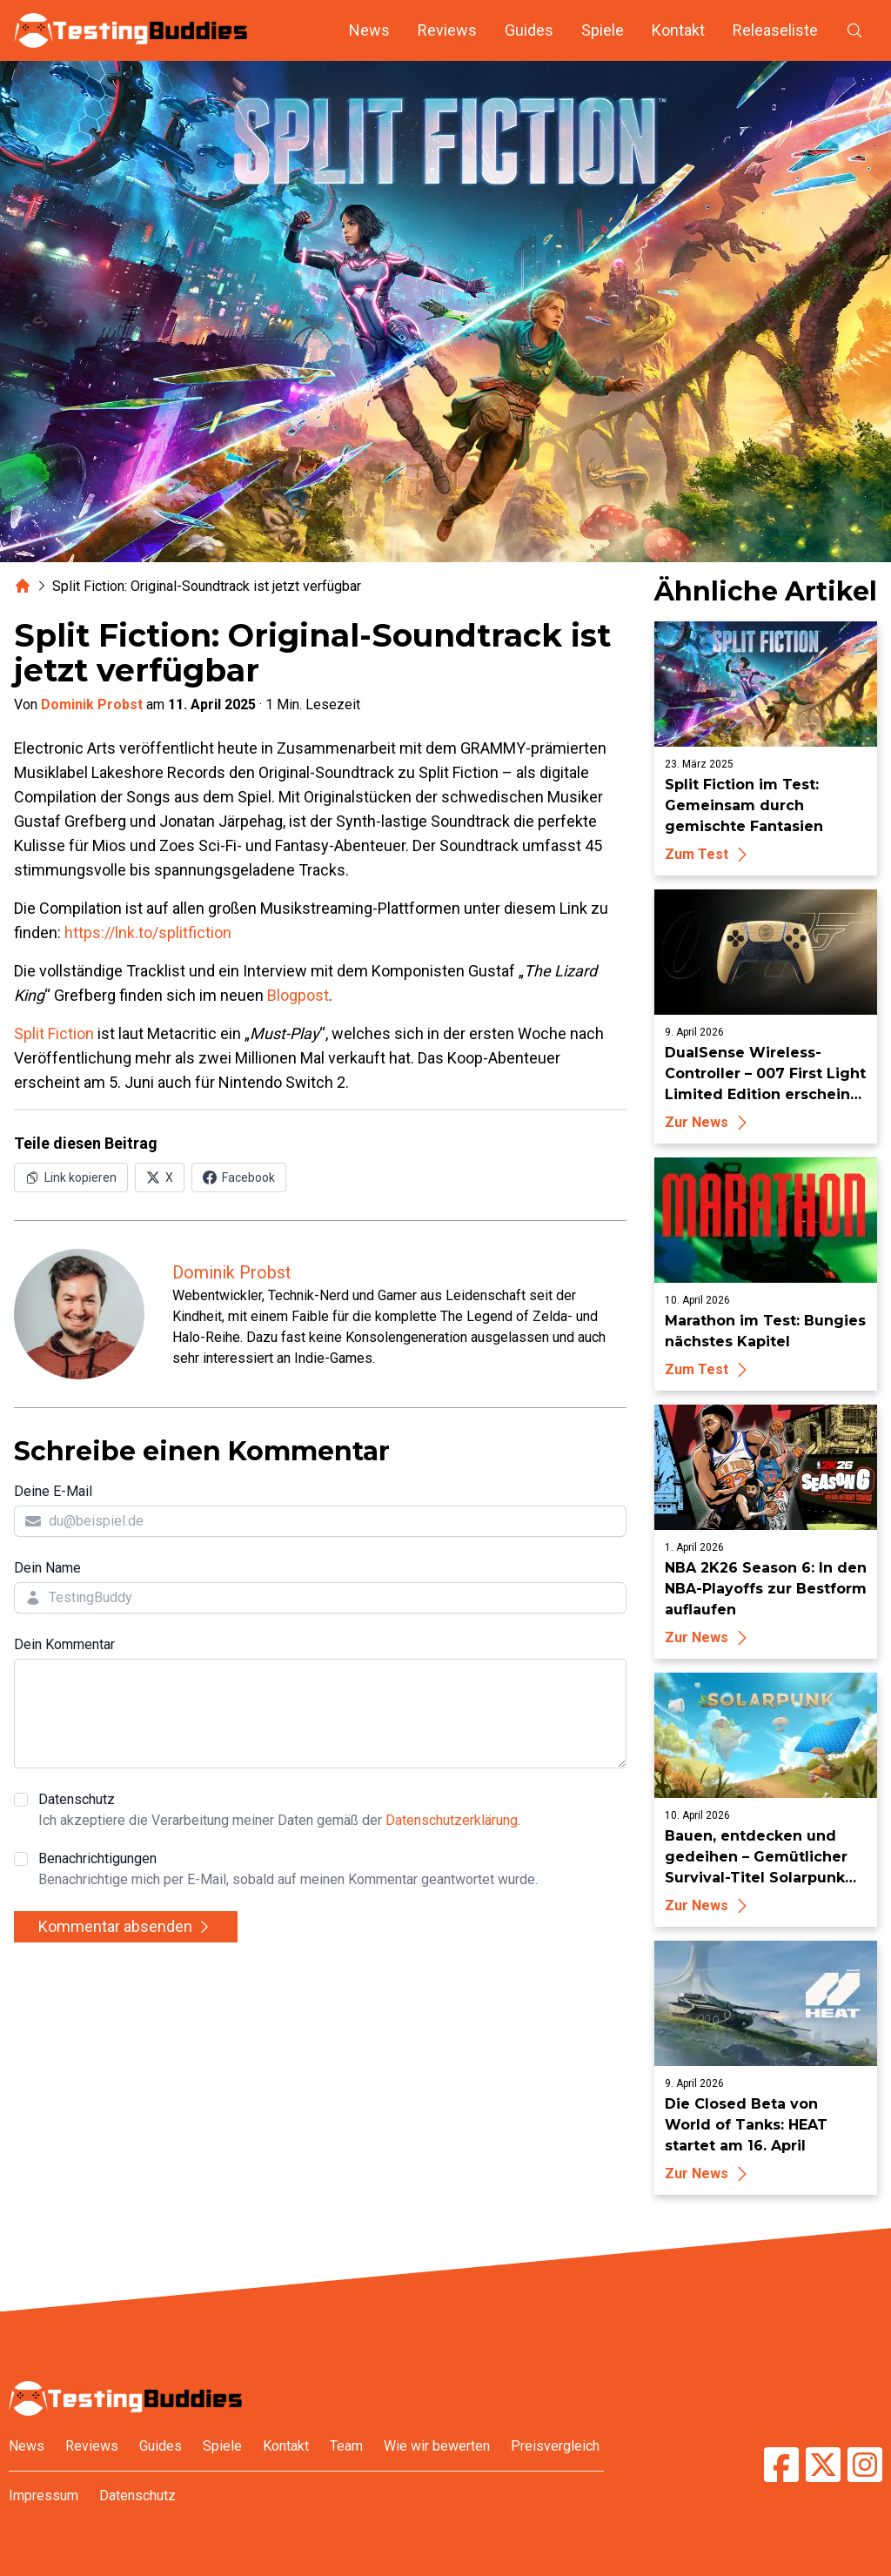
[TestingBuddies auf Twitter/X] (823, 2464)
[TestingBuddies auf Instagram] (864, 2464)
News (369, 30)
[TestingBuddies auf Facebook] (781, 2464)
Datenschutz (279, 1811)
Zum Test (709, 854)
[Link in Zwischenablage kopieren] (71, 1177)
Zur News (709, 1122)
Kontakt (678, 30)
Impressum (43, 2495)
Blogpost (298, 995)
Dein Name (47, 1568)
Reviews (447, 30)
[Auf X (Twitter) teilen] (159, 1177)
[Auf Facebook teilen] (238, 1177)
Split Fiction (54, 1033)
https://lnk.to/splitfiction (147, 932)
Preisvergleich (555, 2446)
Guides (529, 30)
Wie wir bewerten (437, 2446)
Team (346, 2446)
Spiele (602, 30)
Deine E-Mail (53, 1491)
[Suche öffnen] (854, 30)
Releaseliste (775, 30)
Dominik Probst (92, 704)
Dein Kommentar (64, 1644)
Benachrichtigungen (288, 1870)
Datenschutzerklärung (451, 1820)
